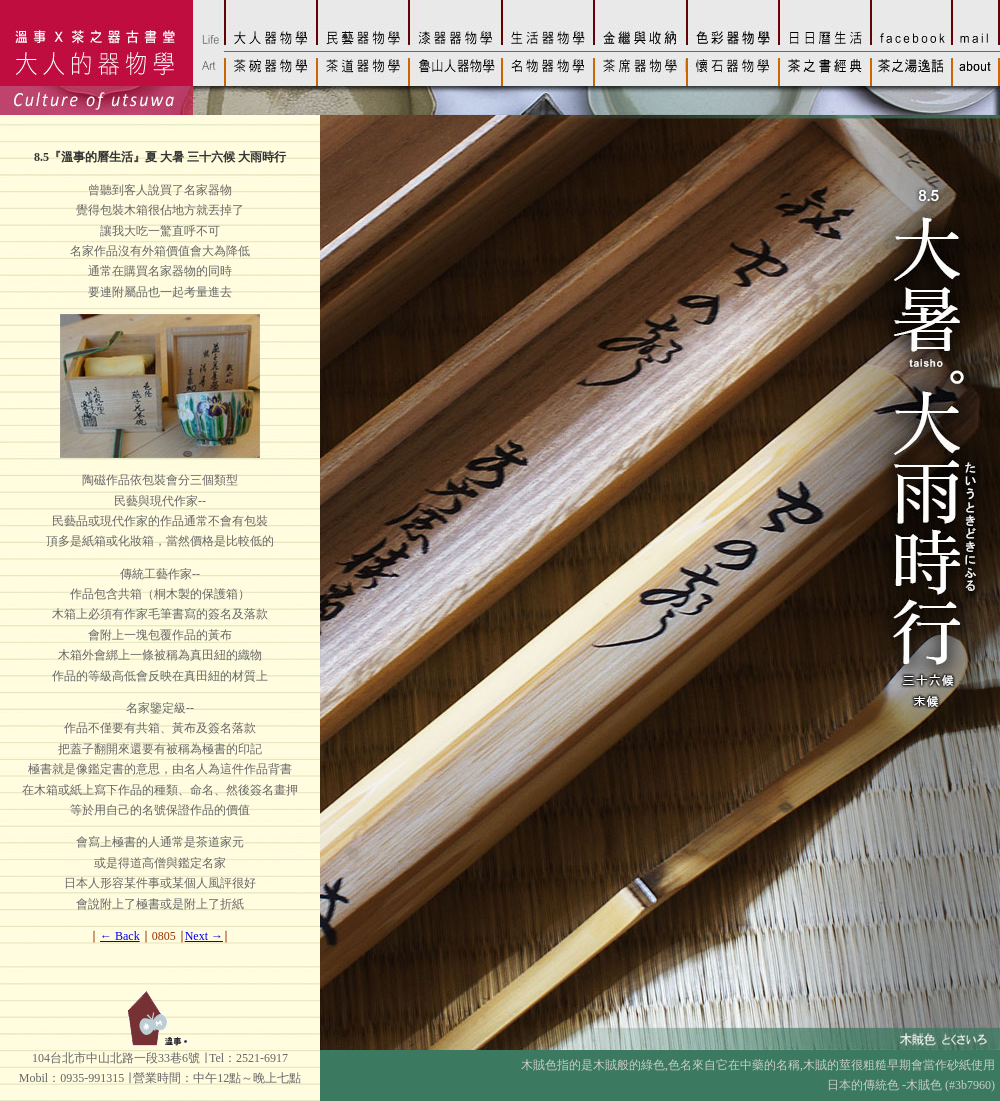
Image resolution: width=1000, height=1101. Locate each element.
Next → (204, 936)
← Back (120, 936)
